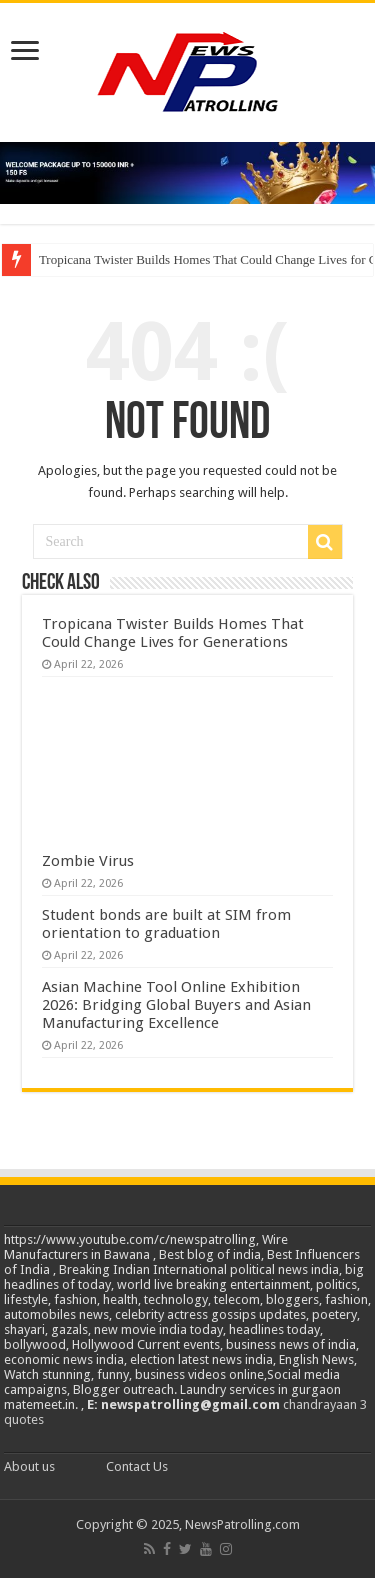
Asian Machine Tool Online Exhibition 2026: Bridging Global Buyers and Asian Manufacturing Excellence (176, 1005)
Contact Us (137, 1466)
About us (29, 1466)
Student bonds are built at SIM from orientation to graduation (166, 924)
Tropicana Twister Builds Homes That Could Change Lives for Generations (173, 633)
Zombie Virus (88, 861)
